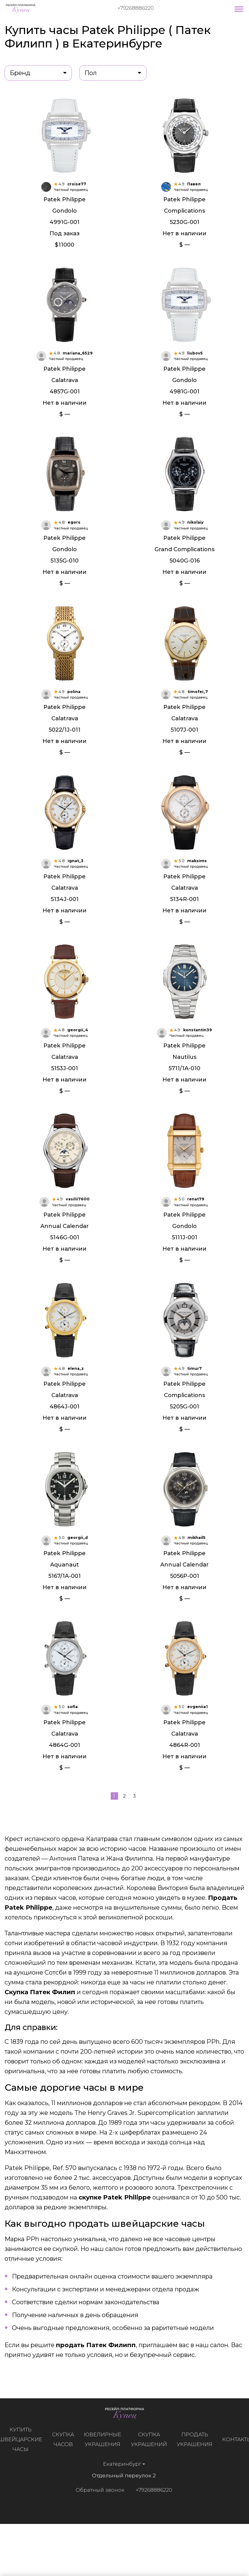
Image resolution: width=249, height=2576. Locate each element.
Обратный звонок (96, 2532)
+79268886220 (135, 8)
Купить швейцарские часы (24, 2482)
